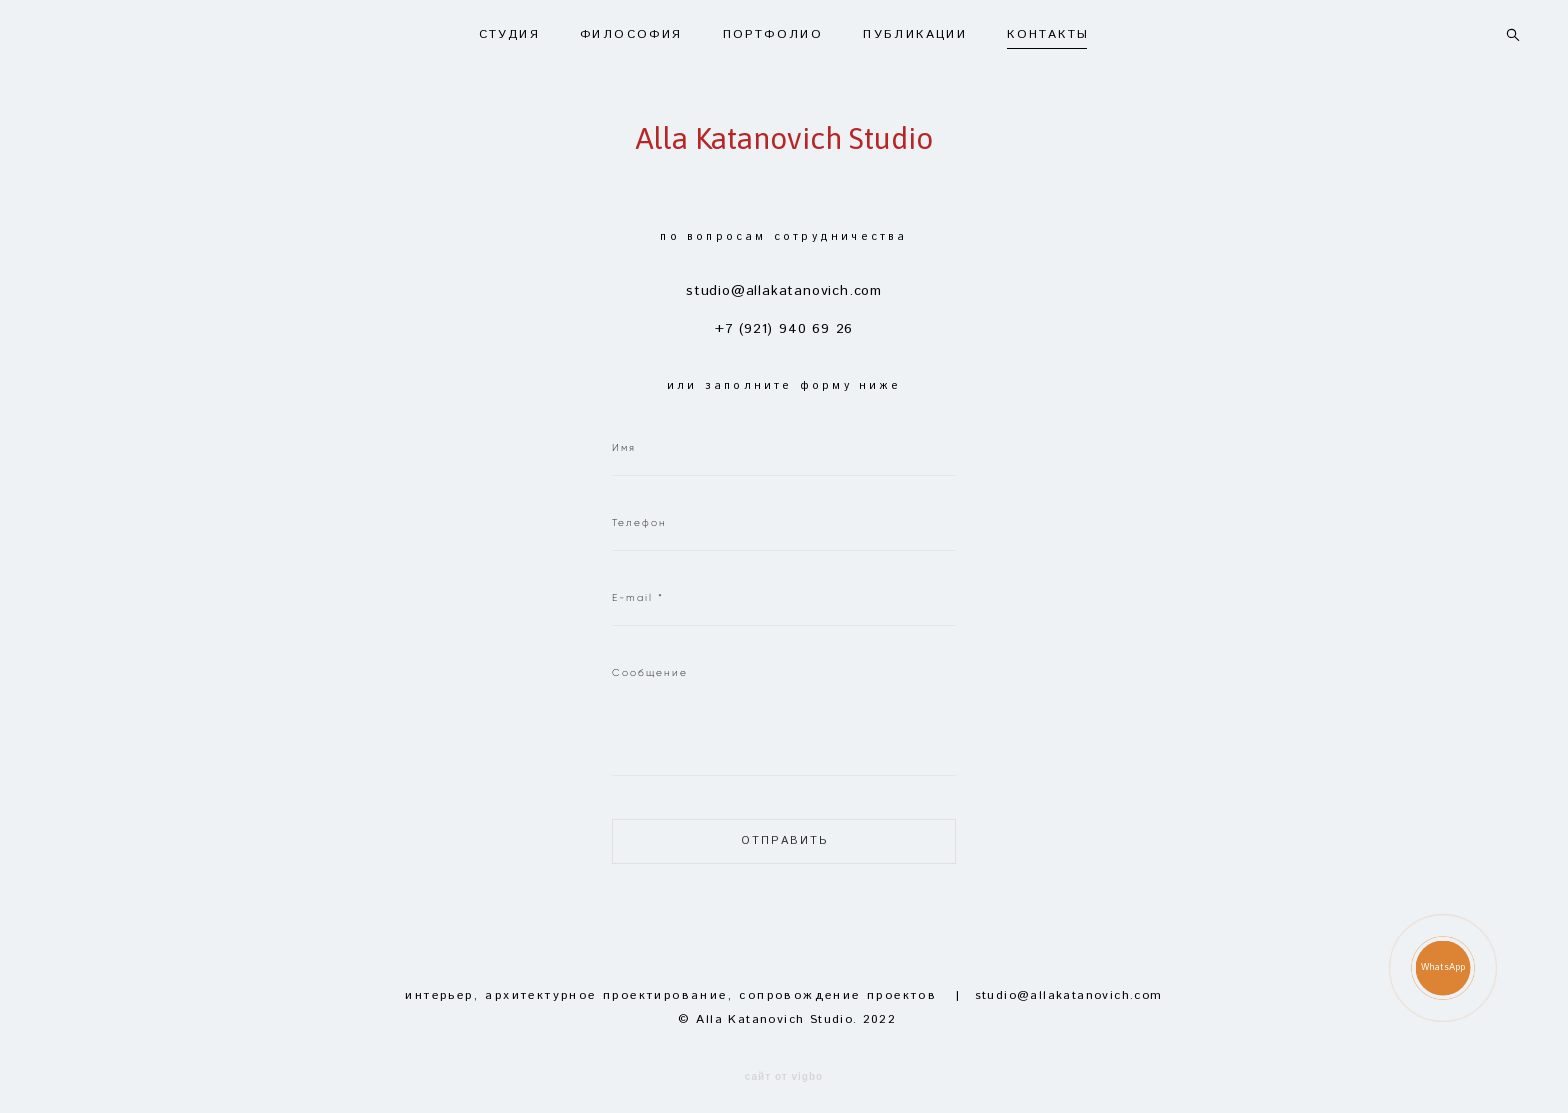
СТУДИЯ (509, 28)
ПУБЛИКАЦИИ (915, 28)
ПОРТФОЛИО (773, 28)
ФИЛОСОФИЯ (631, 28)
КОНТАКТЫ (1048, 28)
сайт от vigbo (784, 1063)
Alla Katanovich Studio (784, 131)
